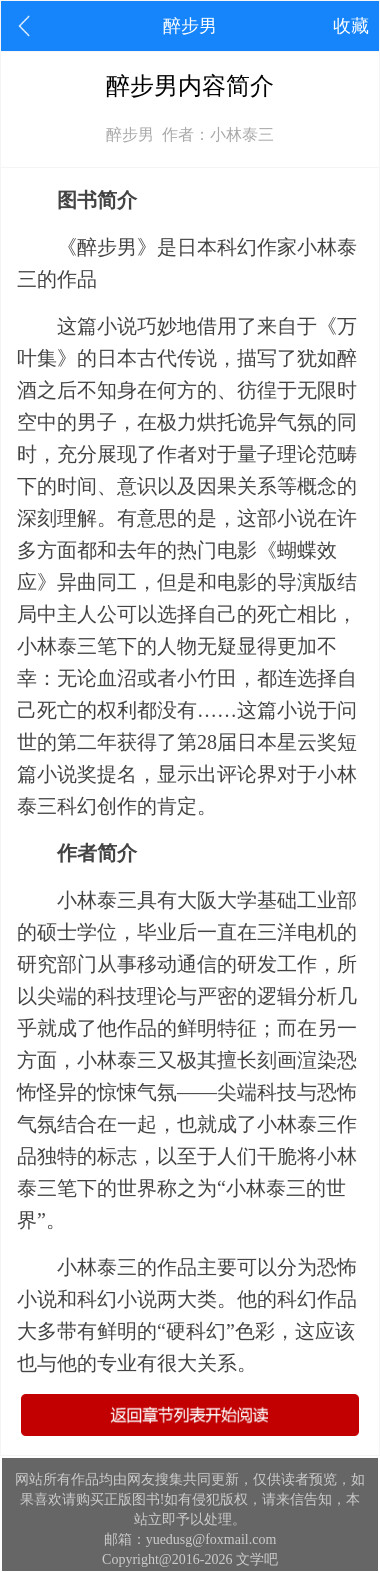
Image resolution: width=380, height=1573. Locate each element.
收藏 (351, 26)
